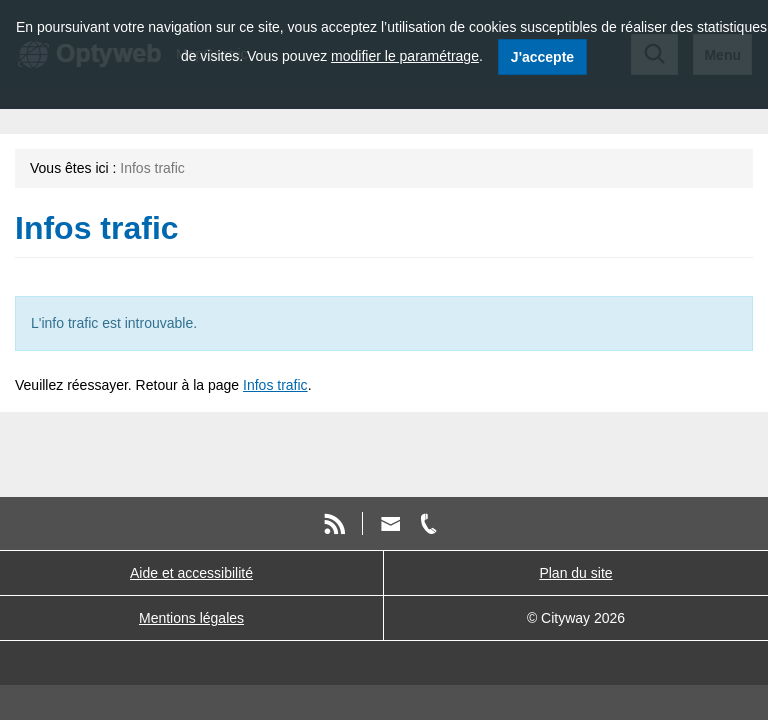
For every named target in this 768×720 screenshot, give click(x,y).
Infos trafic (275, 385)
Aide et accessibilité (191, 573)
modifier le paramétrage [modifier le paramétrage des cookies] (405, 56)
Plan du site (575, 573)
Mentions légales (191, 618)
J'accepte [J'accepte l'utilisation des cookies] (542, 57)
